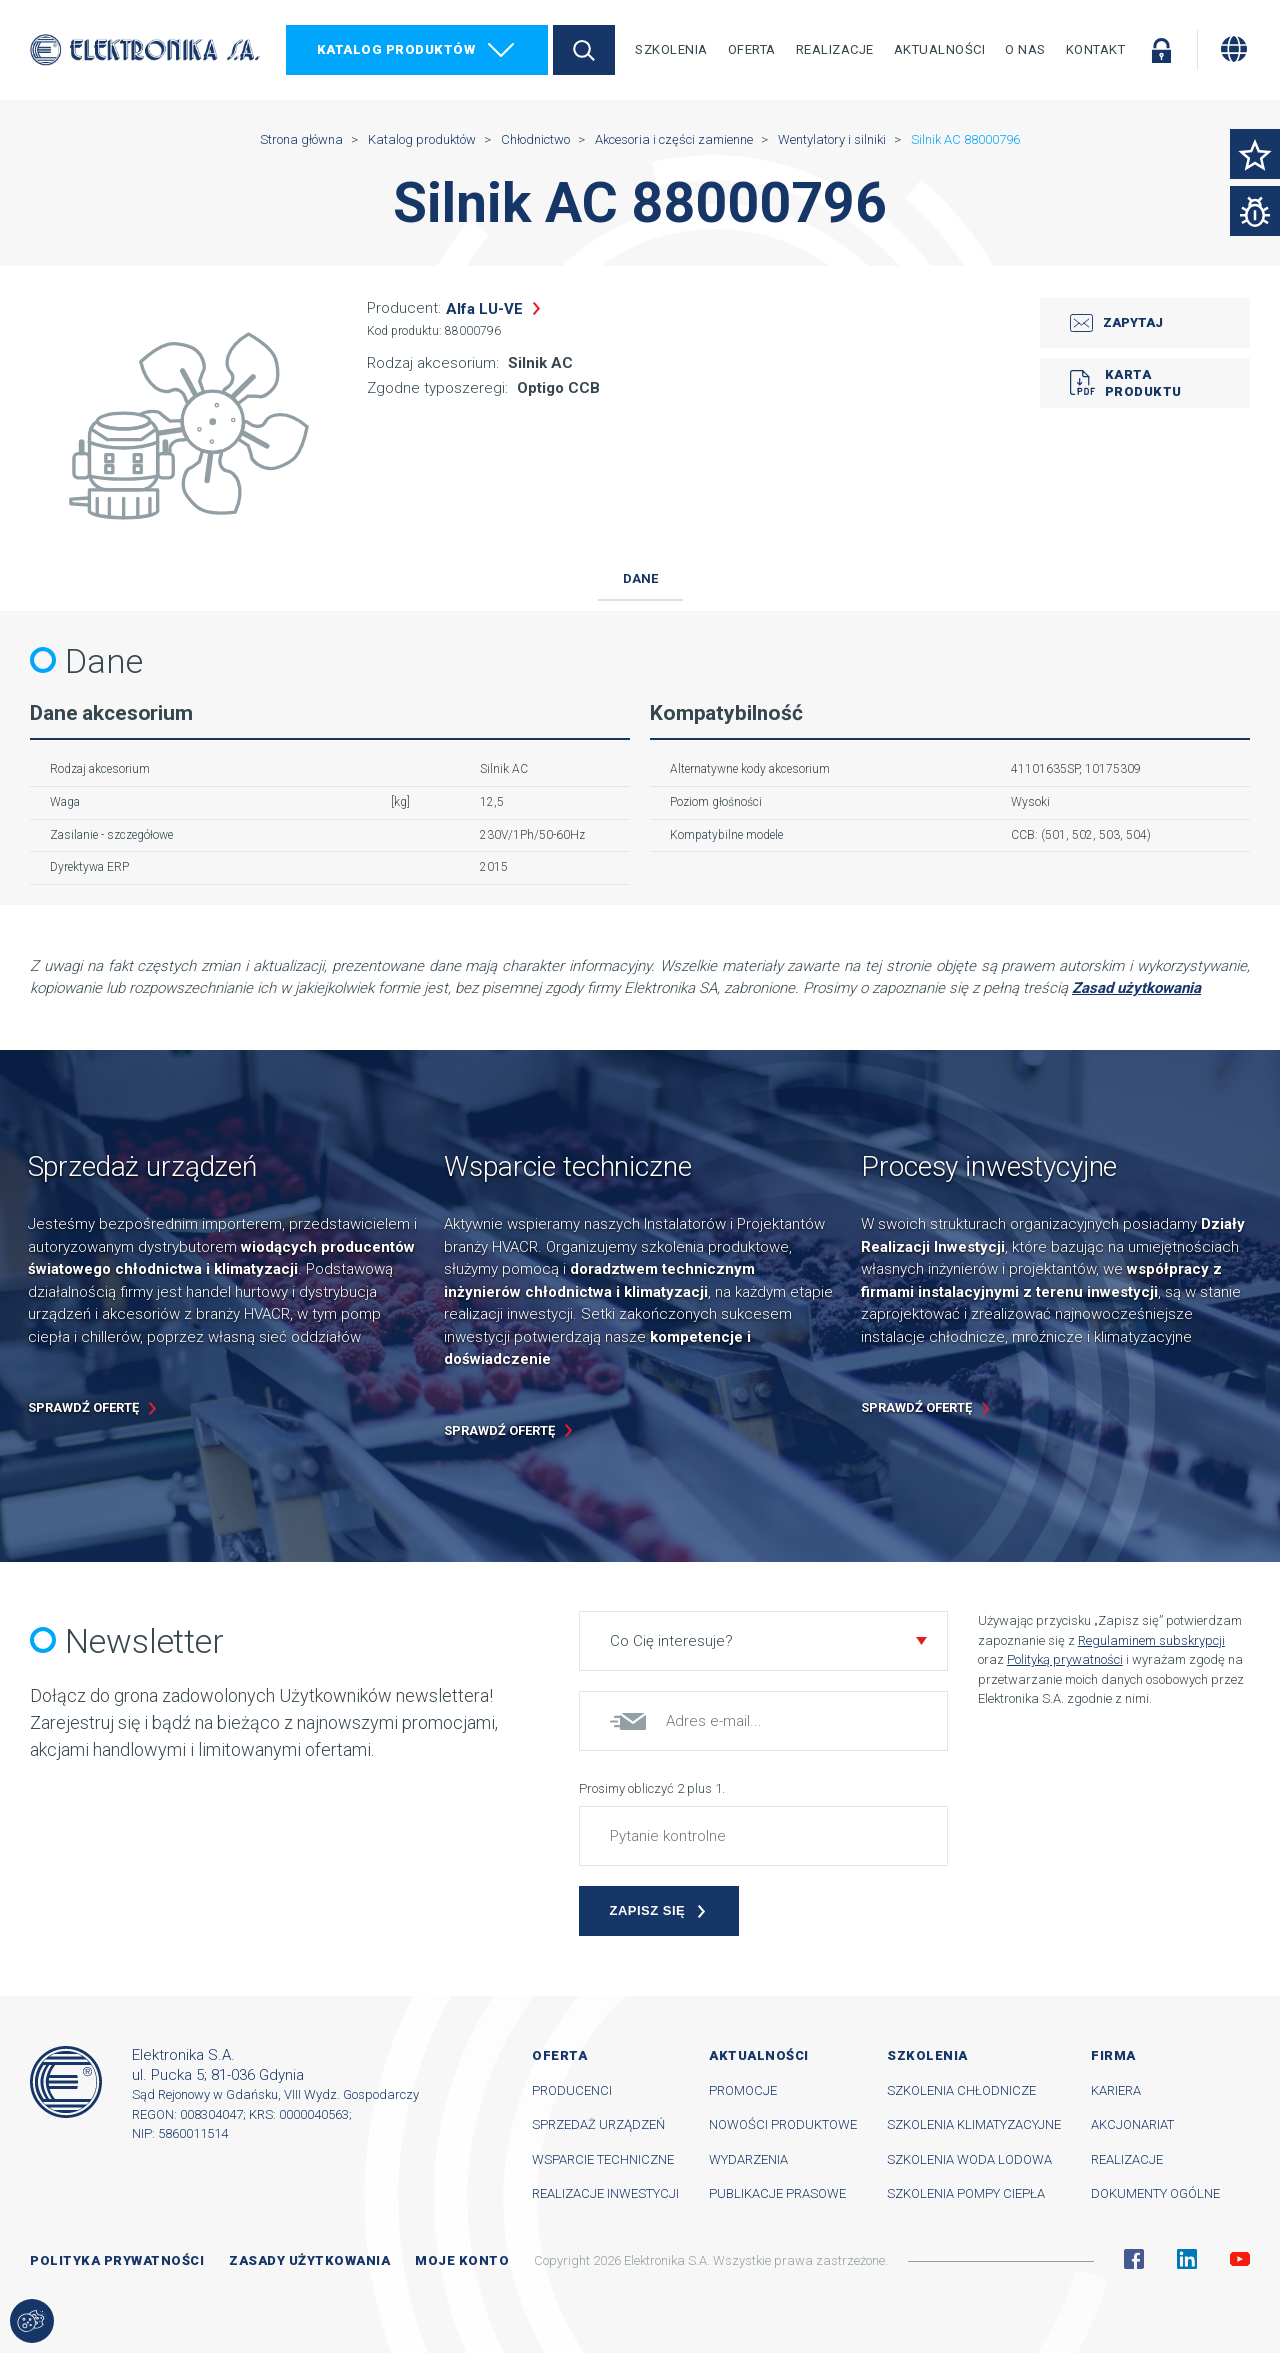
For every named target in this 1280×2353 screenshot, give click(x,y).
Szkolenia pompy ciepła (966, 2193)
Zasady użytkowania (309, 2260)
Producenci (572, 2090)
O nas (1025, 49)
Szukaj (584, 50)
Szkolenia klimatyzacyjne (974, 2124)
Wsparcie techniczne (603, 2159)
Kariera (1116, 2090)
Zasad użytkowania (1136, 988)
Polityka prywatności (117, 2260)
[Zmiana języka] (1234, 49)
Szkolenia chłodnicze (961, 2090)
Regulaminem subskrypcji (1151, 1640)
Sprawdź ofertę (83, 1407)
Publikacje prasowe (777, 2193)
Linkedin (1187, 2259)
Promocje (743, 2090)
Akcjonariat (1132, 2124)
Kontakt (1096, 49)
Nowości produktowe (783, 2124)
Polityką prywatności (1065, 1659)
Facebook (1134, 2259)
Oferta (752, 49)
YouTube (1240, 2259)
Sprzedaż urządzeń (598, 2124)
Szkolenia (671, 49)
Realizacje (835, 49)
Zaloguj (1161, 50)
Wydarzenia (748, 2159)
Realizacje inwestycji (605, 2193)
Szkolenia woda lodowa (969, 2159)
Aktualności (940, 49)
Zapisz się (648, 1910)
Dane (640, 578)
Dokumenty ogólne (1155, 2193)
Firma (1113, 2055)
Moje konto (462, 2260)
